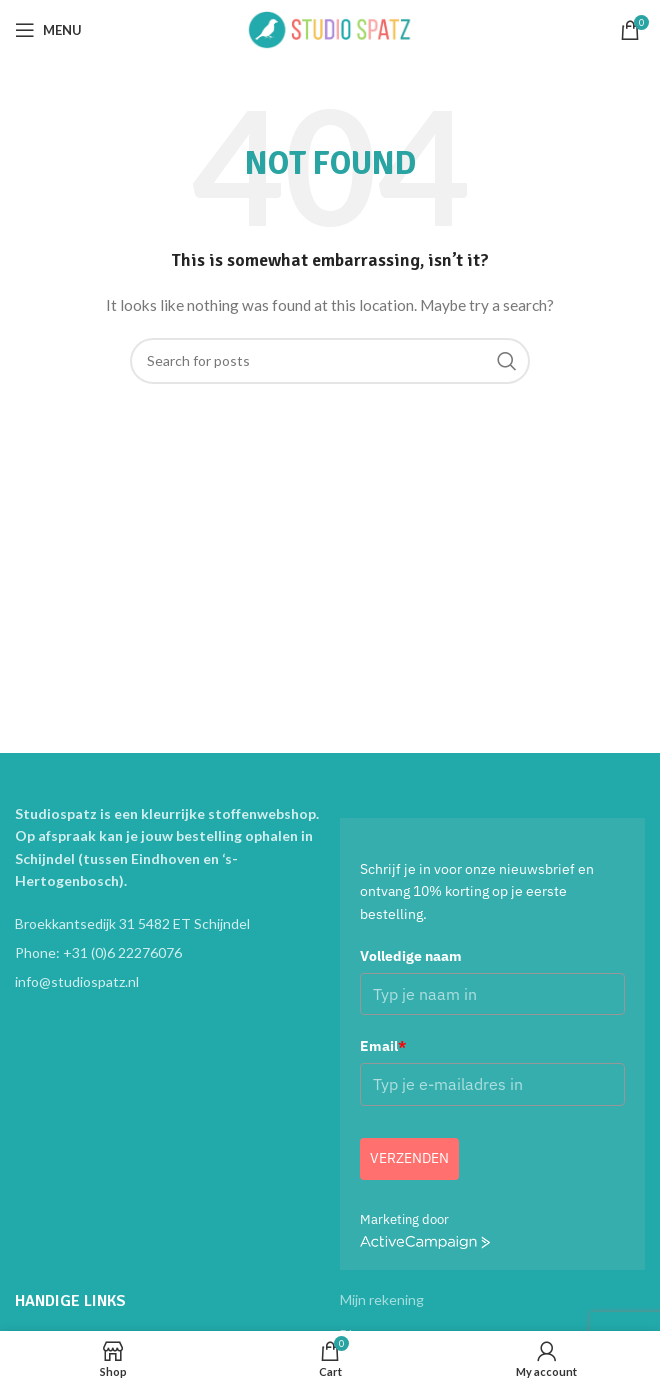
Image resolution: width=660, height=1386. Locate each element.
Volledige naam (411, 956)
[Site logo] (330, 28)
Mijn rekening (382, 1299)
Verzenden (409, 1158)
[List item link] (167, 953)
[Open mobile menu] (48, 30)
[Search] (330, 361)
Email (383, 1046)
